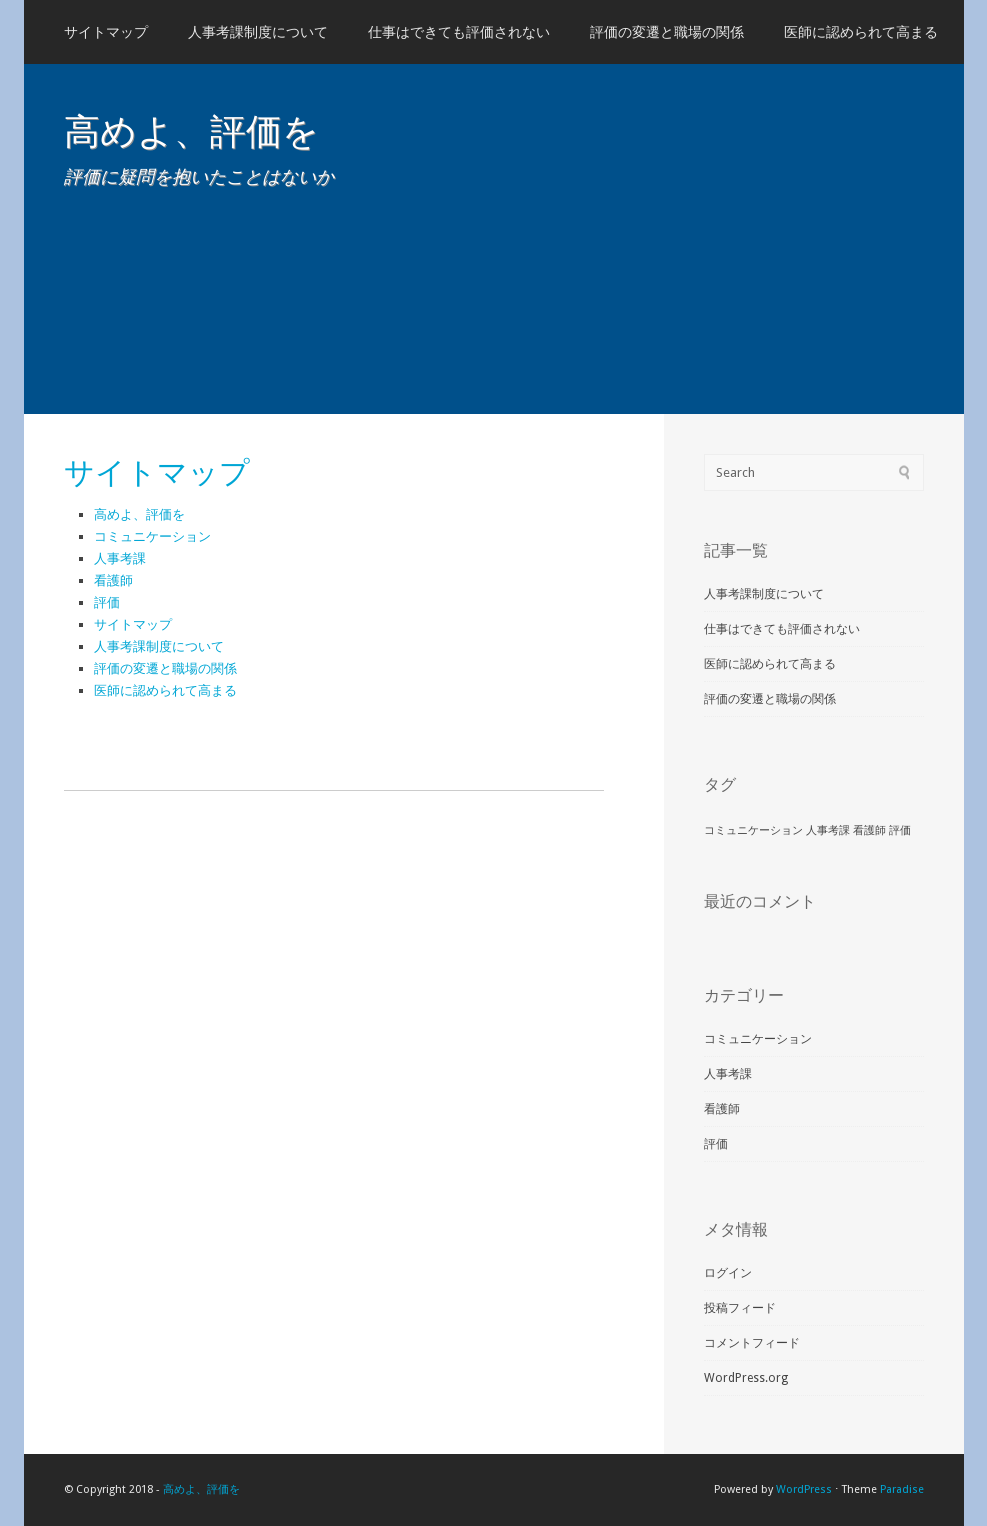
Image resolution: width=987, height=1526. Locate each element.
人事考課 (120, 558)
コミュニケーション (152, 536)
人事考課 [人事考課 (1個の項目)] (828, 830)
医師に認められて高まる (861, 32)
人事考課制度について (258, 32)
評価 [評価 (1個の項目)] (900, 830)
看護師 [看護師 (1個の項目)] (869, 830)
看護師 (113, 580)
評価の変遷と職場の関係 (667, 32)
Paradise (902, 1489)
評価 (107, 602)
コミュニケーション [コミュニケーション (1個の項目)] (753, 830)
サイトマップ (106, 32)
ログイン (728, 1273)
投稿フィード (740, 1308)
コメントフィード (752, 1343)
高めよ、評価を (191, 132)
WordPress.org (746, 1378)
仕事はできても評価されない (459, 32)
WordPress (804, 1489)
